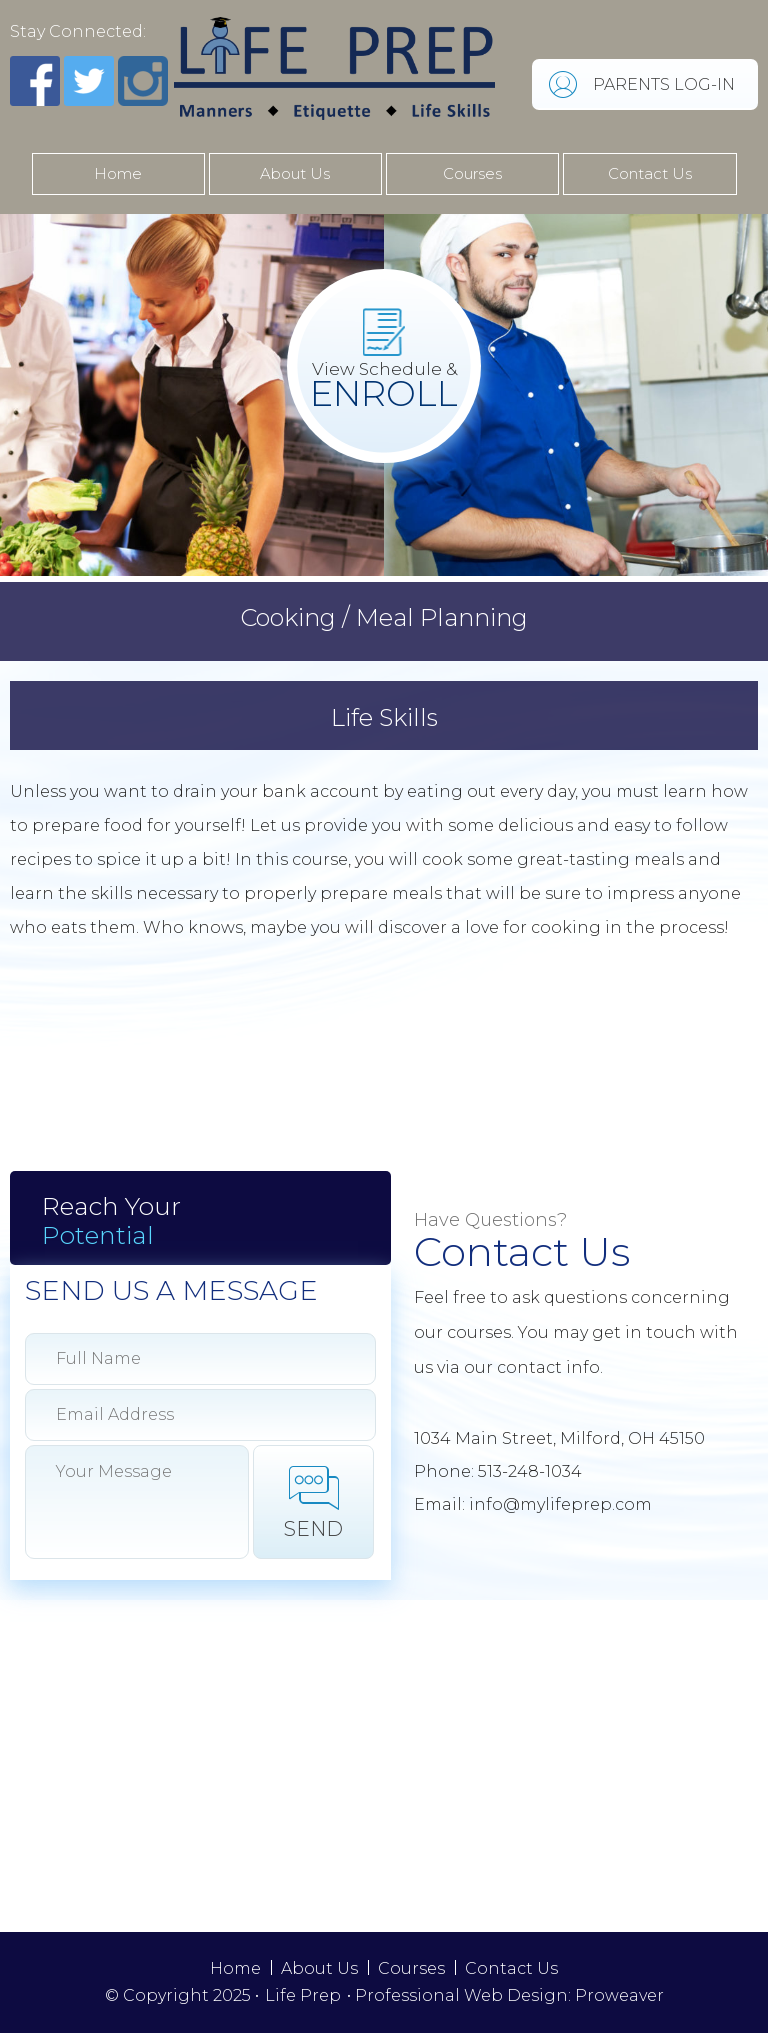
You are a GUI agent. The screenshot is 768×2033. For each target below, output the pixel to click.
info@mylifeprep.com (560, 1504)
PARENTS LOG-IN (664, 84)
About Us (295, 173)
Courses (472, 173)
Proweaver (619, 1995)
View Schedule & (384, 387)
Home (118, 173)
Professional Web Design (461, 1995)
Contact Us (650, 173)
